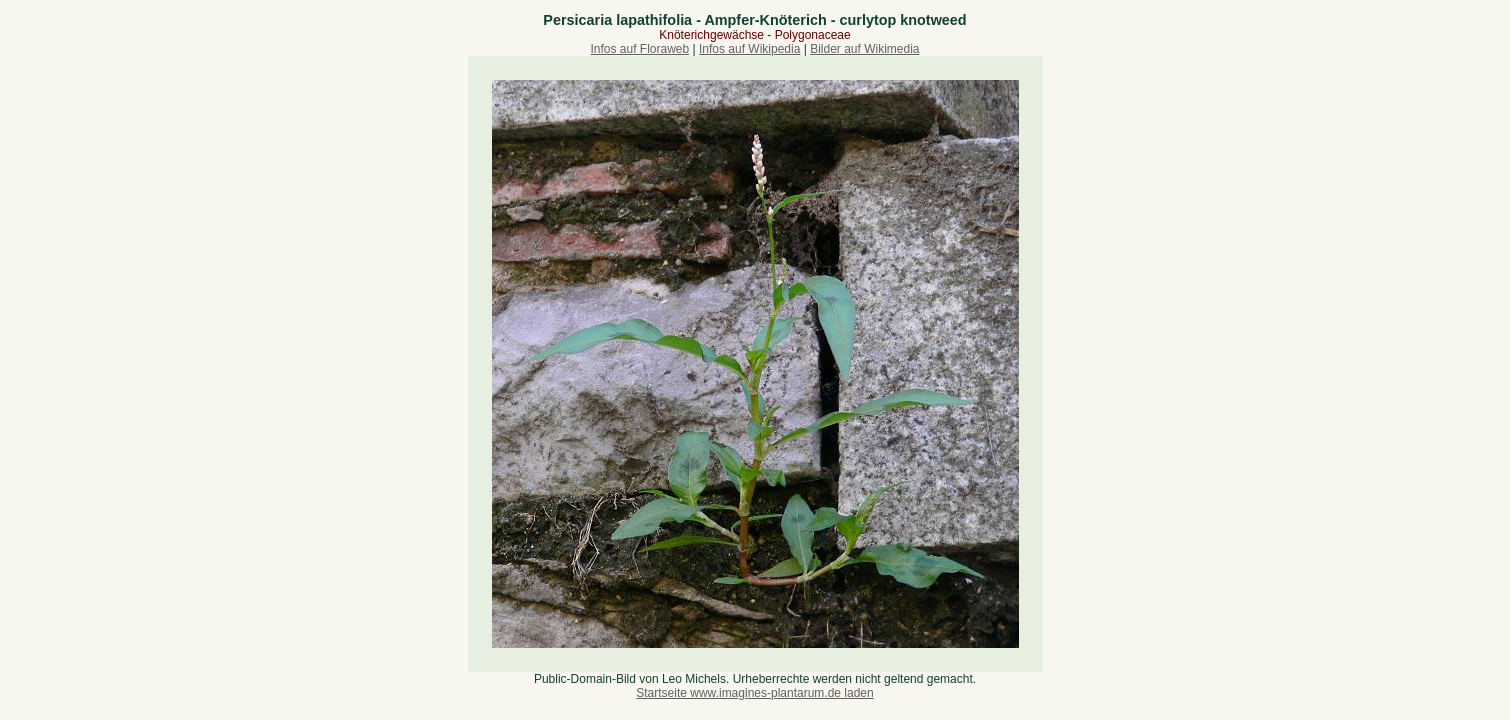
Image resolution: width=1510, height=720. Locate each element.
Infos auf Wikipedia (749, 49)
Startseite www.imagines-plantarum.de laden (754, 693)
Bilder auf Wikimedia (864, 49)
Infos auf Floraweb (639, 49)
